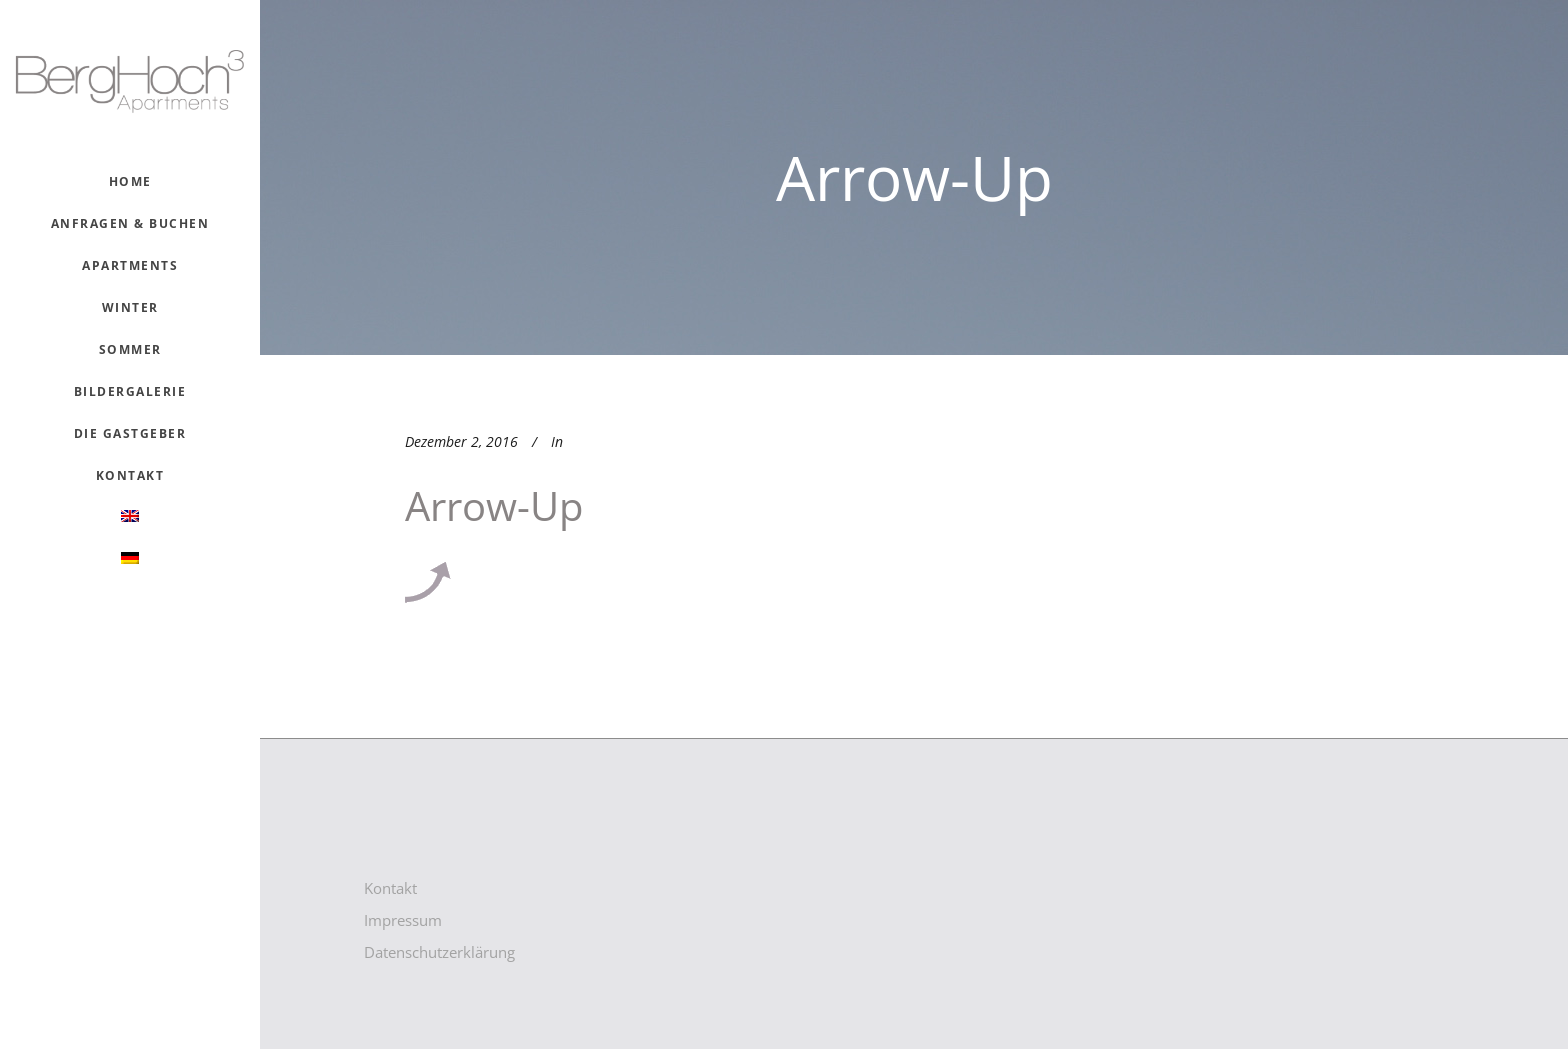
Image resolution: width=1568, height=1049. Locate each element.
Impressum (403, 920)
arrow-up (494, 505)
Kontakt (390, 888)
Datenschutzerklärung (439, 952)
